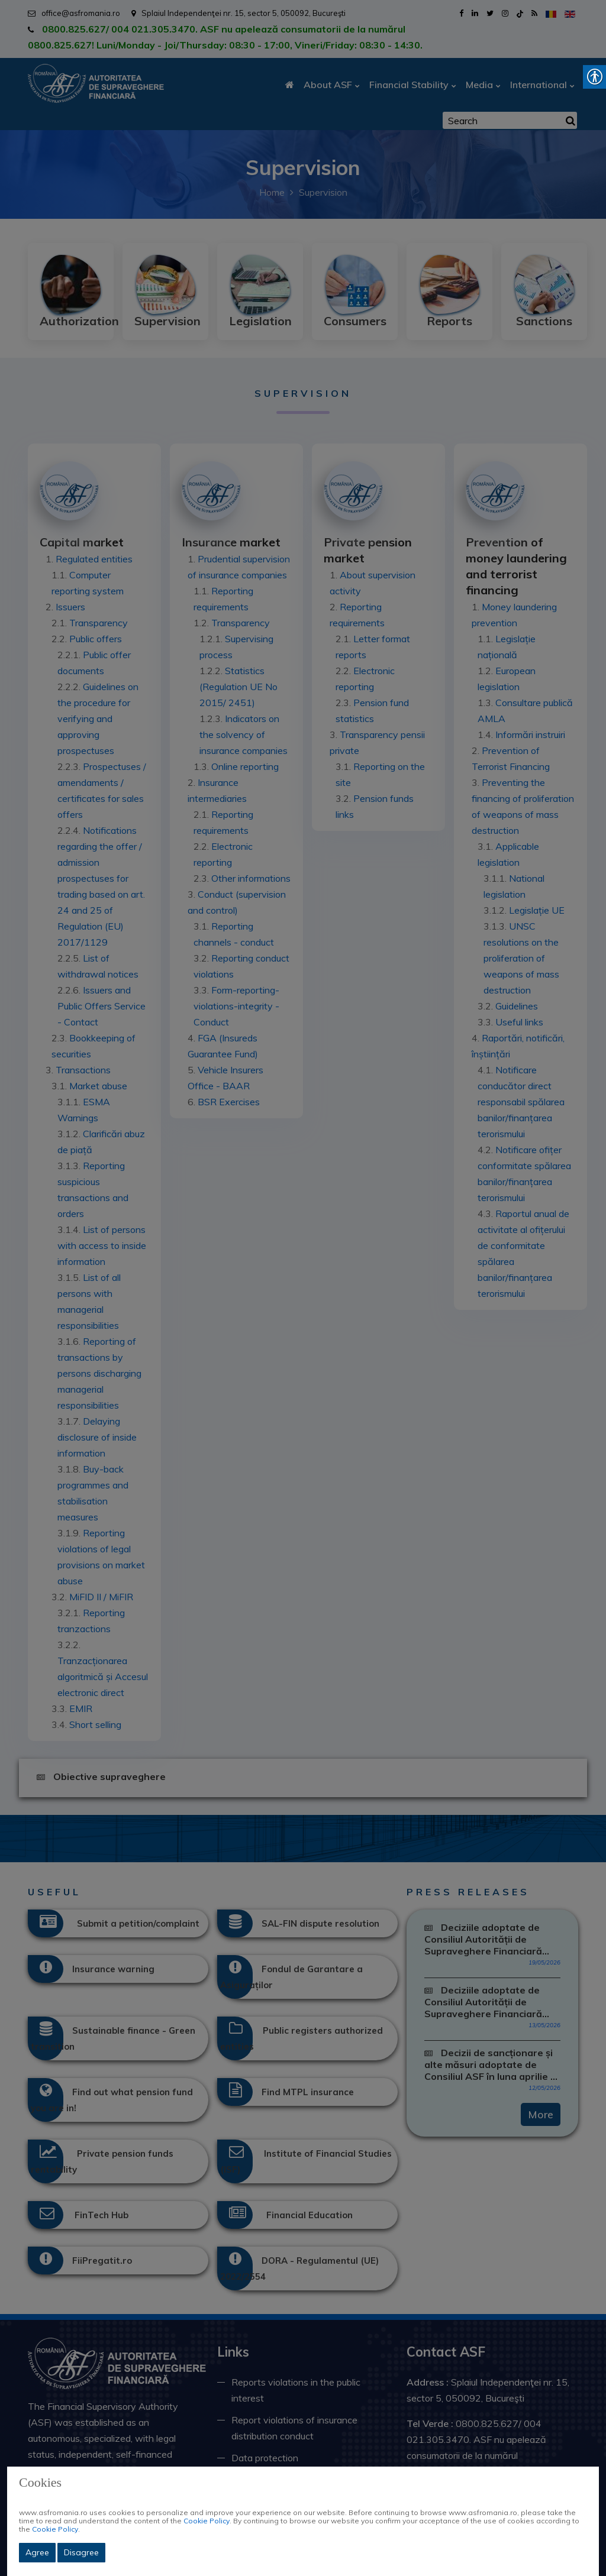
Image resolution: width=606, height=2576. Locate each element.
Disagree (81, 2552)
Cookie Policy (206, 2520)
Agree (37, 2552)
